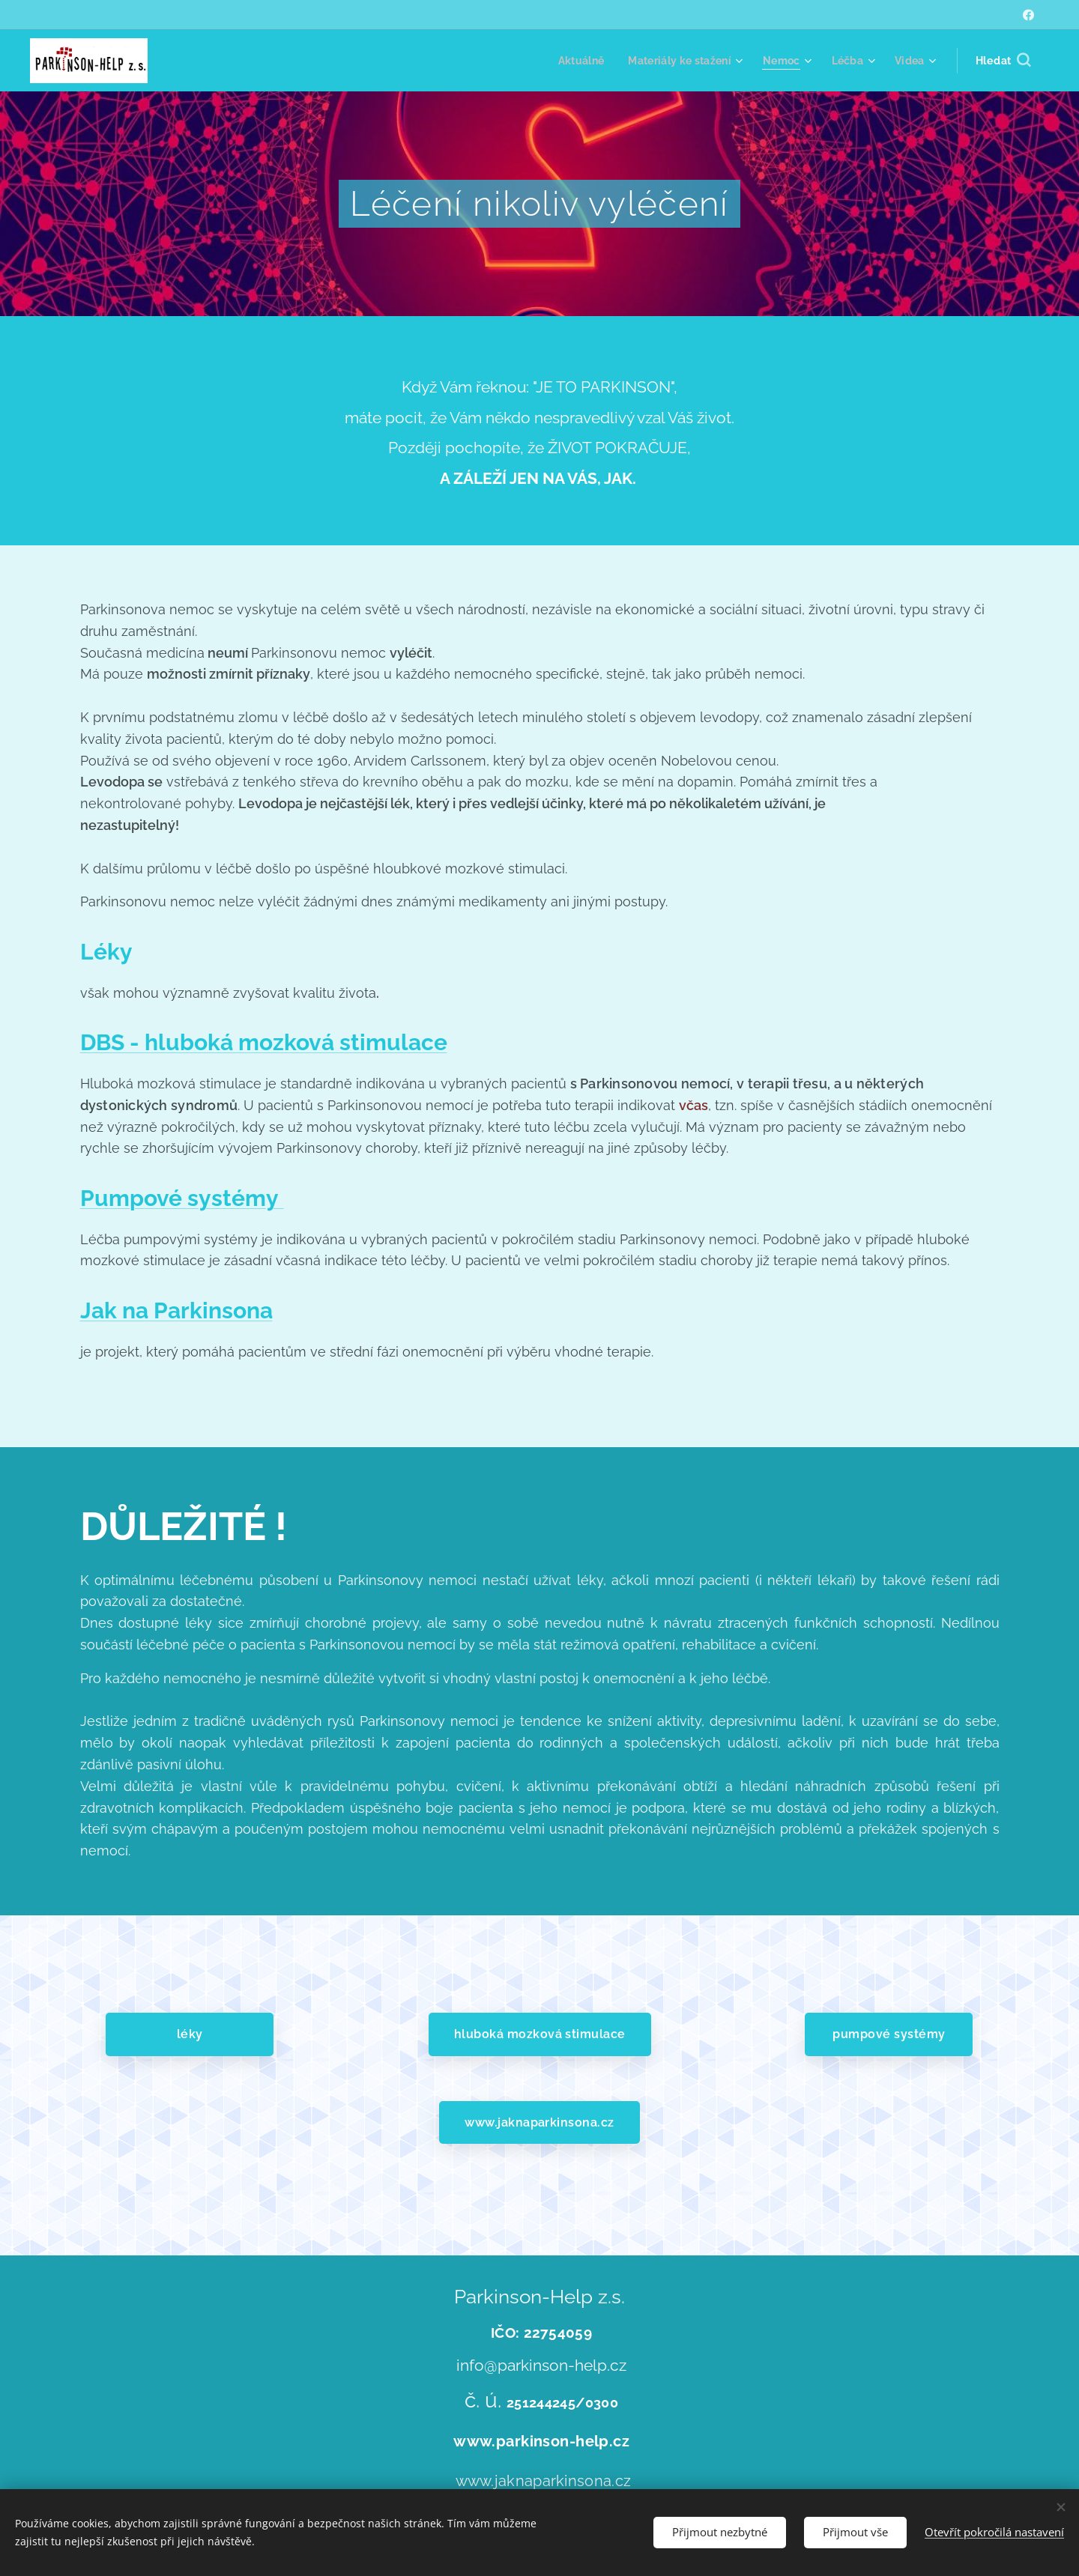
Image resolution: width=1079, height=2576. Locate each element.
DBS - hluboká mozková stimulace (263, 1042)
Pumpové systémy (182, 1198)
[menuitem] (574, 60)
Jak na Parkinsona (176, 1310)
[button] (1003, 60)
